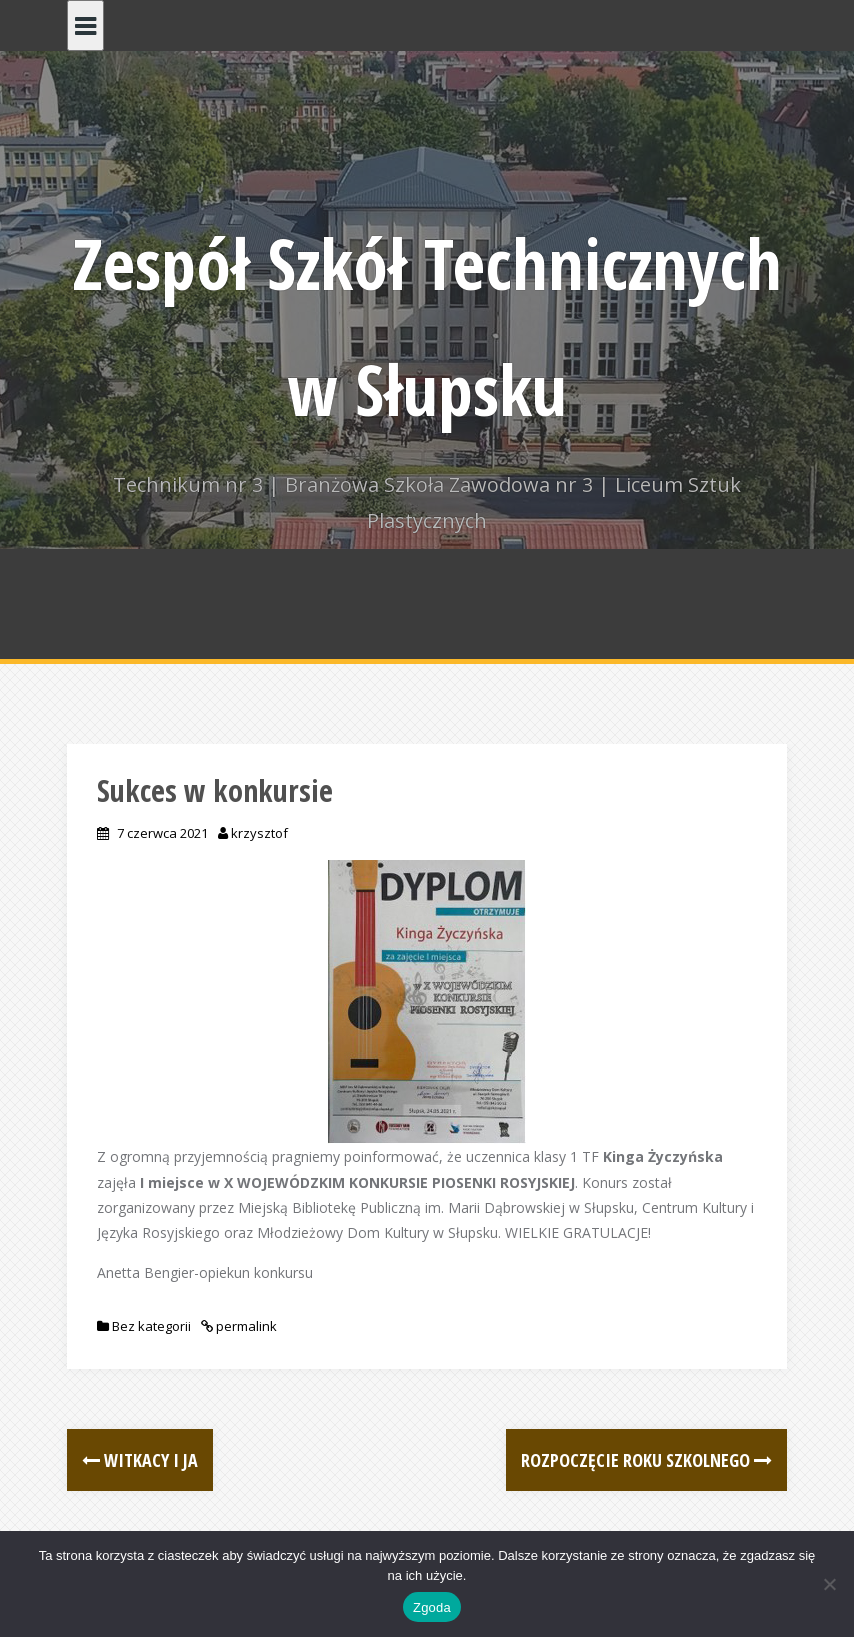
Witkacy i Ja (140, 1460)
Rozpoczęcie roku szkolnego (646, 1460)
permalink (245, 1326)
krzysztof (259, 833)
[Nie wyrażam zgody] (829, 1584)
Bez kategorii (151, 1326)
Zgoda (432, 1607)
